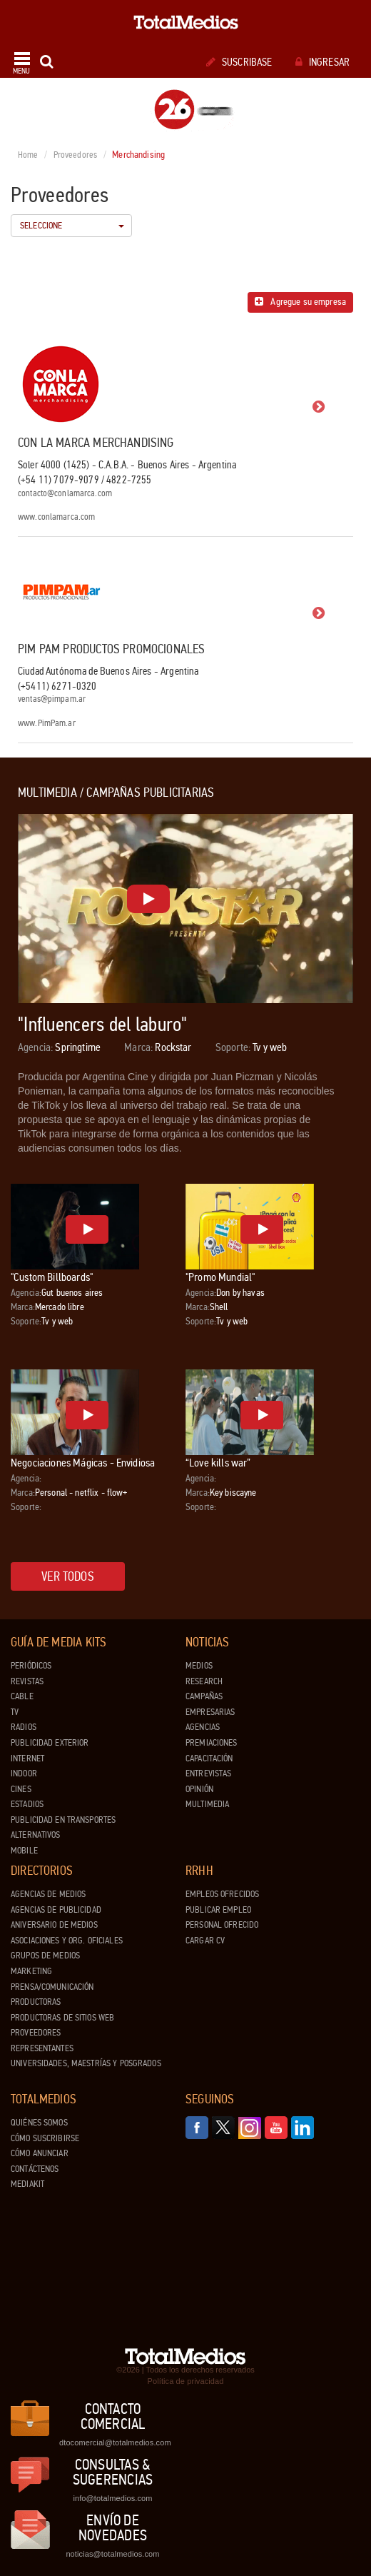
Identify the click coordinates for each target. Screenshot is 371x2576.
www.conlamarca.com (56, 517)
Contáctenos (35, 2169)
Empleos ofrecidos (222, 1894)
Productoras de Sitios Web (62, 2017)
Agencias (203, 1727)
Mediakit (27, 2184)
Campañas (204, 1696)
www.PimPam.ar (47, 723)
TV (15, 1712)
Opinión (199, 1789)
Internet (27, 1758)
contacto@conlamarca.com (65, 493)
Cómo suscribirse (45, 2138)
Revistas (27, 1681)
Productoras (36, 2002)
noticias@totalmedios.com (112, 2554)
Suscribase (239, 62)
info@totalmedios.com (112, 2498)
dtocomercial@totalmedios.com (112, 2442)
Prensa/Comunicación (52, 1987)
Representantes (42, 2048)
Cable (22, 1696)
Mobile (24, 1850)
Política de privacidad (186, 2381)
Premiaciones (212, 1743)
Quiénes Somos (39, 2122)
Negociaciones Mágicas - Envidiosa (83, 1462)
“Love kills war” (218, 1462)
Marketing (31, 1971)
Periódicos (31, 1665)
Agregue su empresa (300, 302)
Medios (199, 1665)
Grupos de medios (45, 1955)
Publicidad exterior (49, 1743)
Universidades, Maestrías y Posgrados (86, 2063)
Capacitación (209, 1758)
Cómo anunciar (39, 2153)
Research (204, 1681)
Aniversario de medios (54, 1925)
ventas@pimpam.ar (52, 699)
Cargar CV (205, 1940)
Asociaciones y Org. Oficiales (67, 1940)
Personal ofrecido (222, 1925)
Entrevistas (208, 1773)
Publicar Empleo (218, 1910)
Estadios (27, 1804)
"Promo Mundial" (220, 1277)
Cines (21, 1789)
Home (28, 155)
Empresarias (210, 1712)
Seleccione (72, 225)
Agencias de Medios (48, 1894)
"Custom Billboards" (52, 1277)
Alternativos (36, 1835)
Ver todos (67, 1576)
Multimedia (207, 1804)
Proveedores (75, 155)
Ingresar (322, 62)
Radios (23, 1727)
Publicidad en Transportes (63, 1820)
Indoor (24, 1773)
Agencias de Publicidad (56, 1910)
